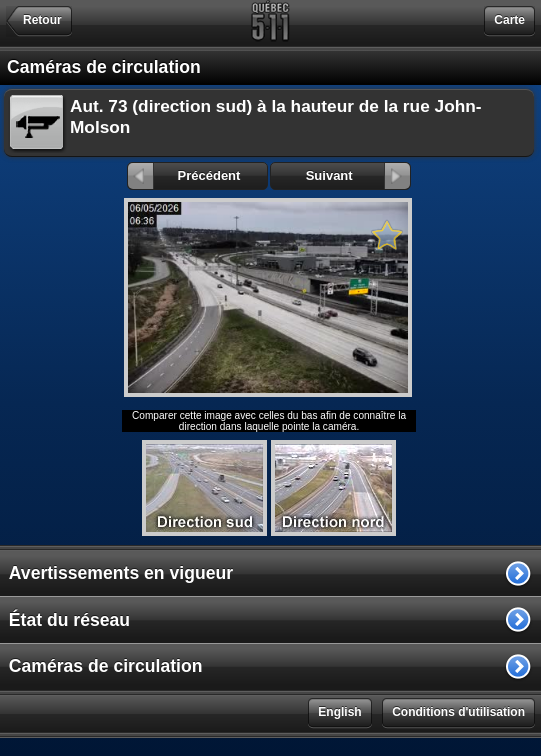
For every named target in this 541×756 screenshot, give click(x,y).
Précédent (184, 175)
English (339, 712)
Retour (42, 20)
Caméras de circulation (106, 666)
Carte (509, 20)
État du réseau (69, 620)
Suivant (358, 175)
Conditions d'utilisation (458, 712)
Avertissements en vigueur (121, 573)
